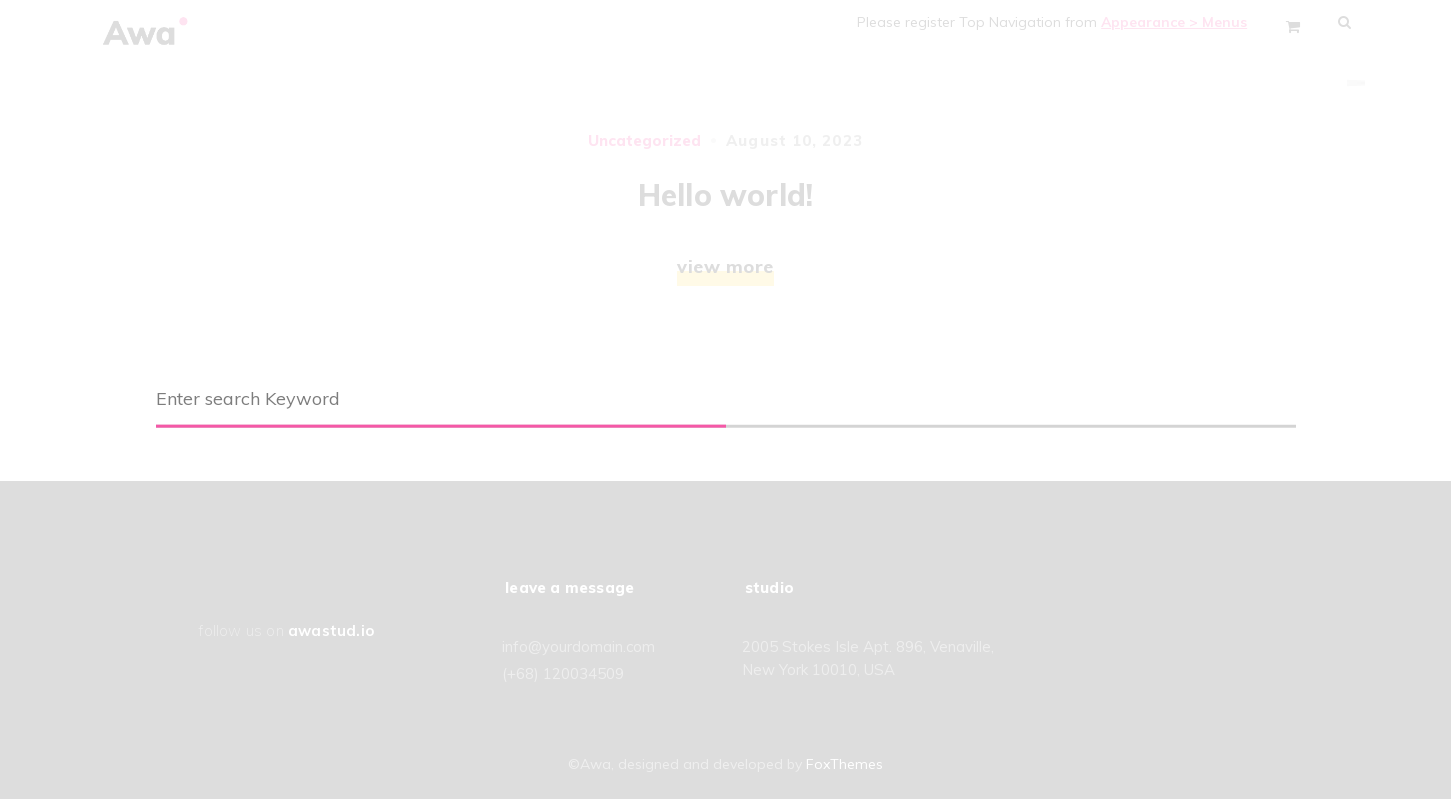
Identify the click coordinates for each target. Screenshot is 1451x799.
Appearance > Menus (1183, 22)
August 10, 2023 (794, 140)
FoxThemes (844, 764)
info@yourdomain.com (578, 646)
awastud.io (331, 630)
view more (725, 266)
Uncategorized (644, 140)
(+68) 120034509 (563, 673)
